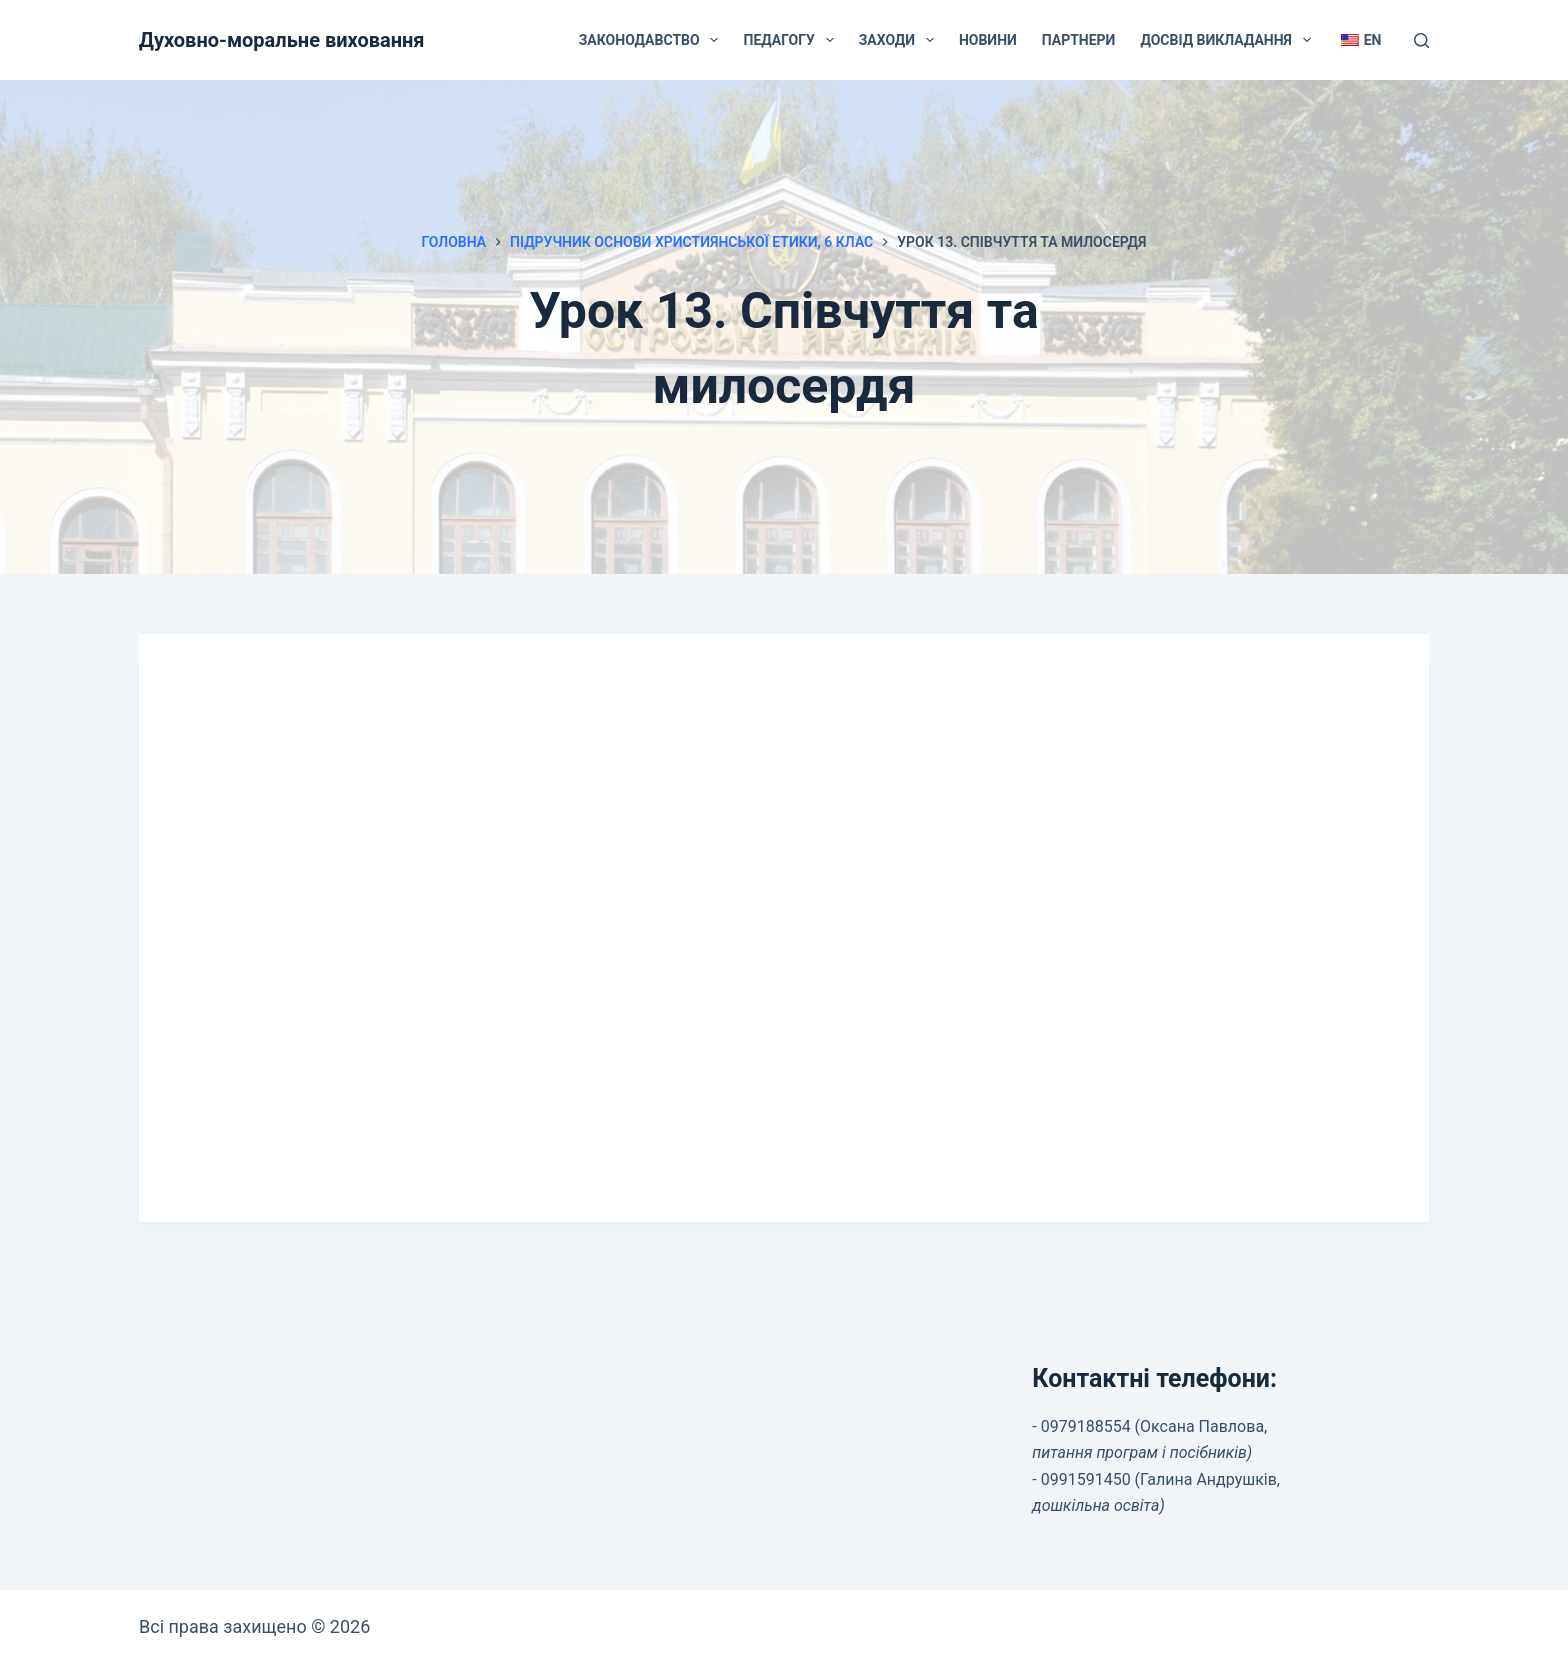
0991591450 (1086, 1479)
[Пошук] (1421, 40)
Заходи (900, 40)
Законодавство (653, 40)
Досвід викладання (1229, 40)
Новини (988, 40)
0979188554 (1086, 1426)
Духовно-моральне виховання (282, 40)
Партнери (1079, 40)
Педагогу (792, 40)
